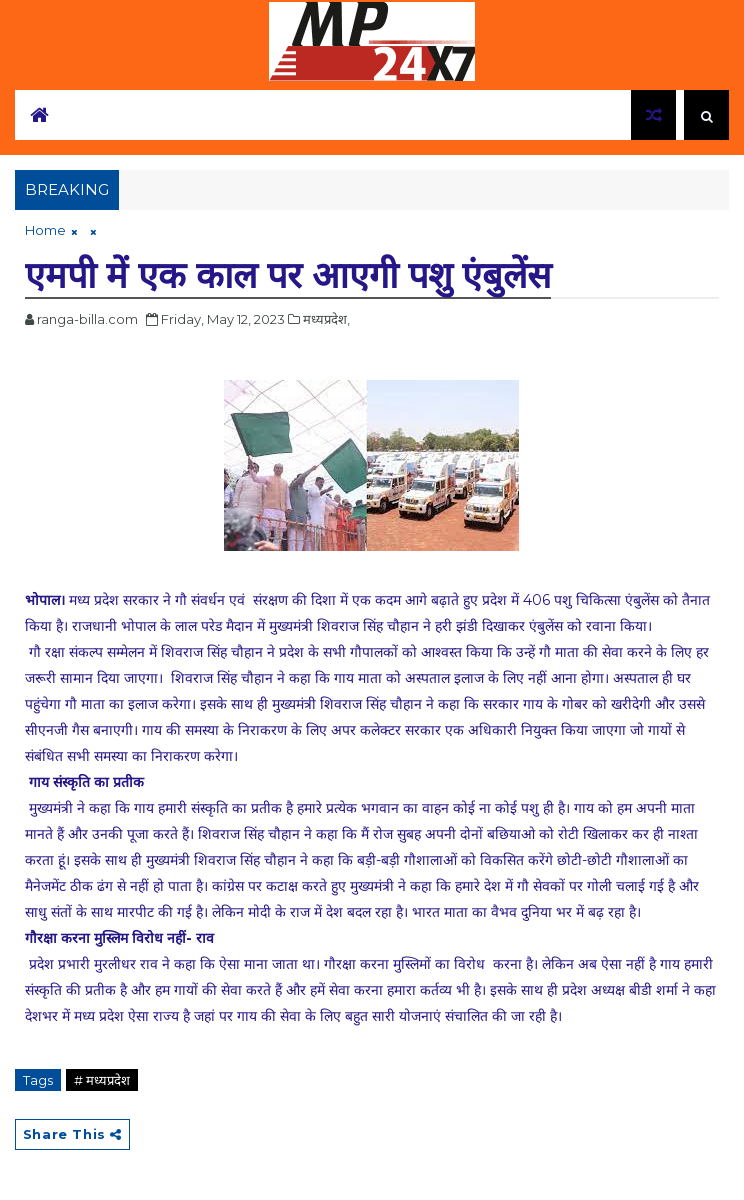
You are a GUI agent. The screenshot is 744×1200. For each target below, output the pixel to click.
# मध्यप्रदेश (102, 1080)
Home (45, 230)
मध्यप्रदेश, (326, 319)
